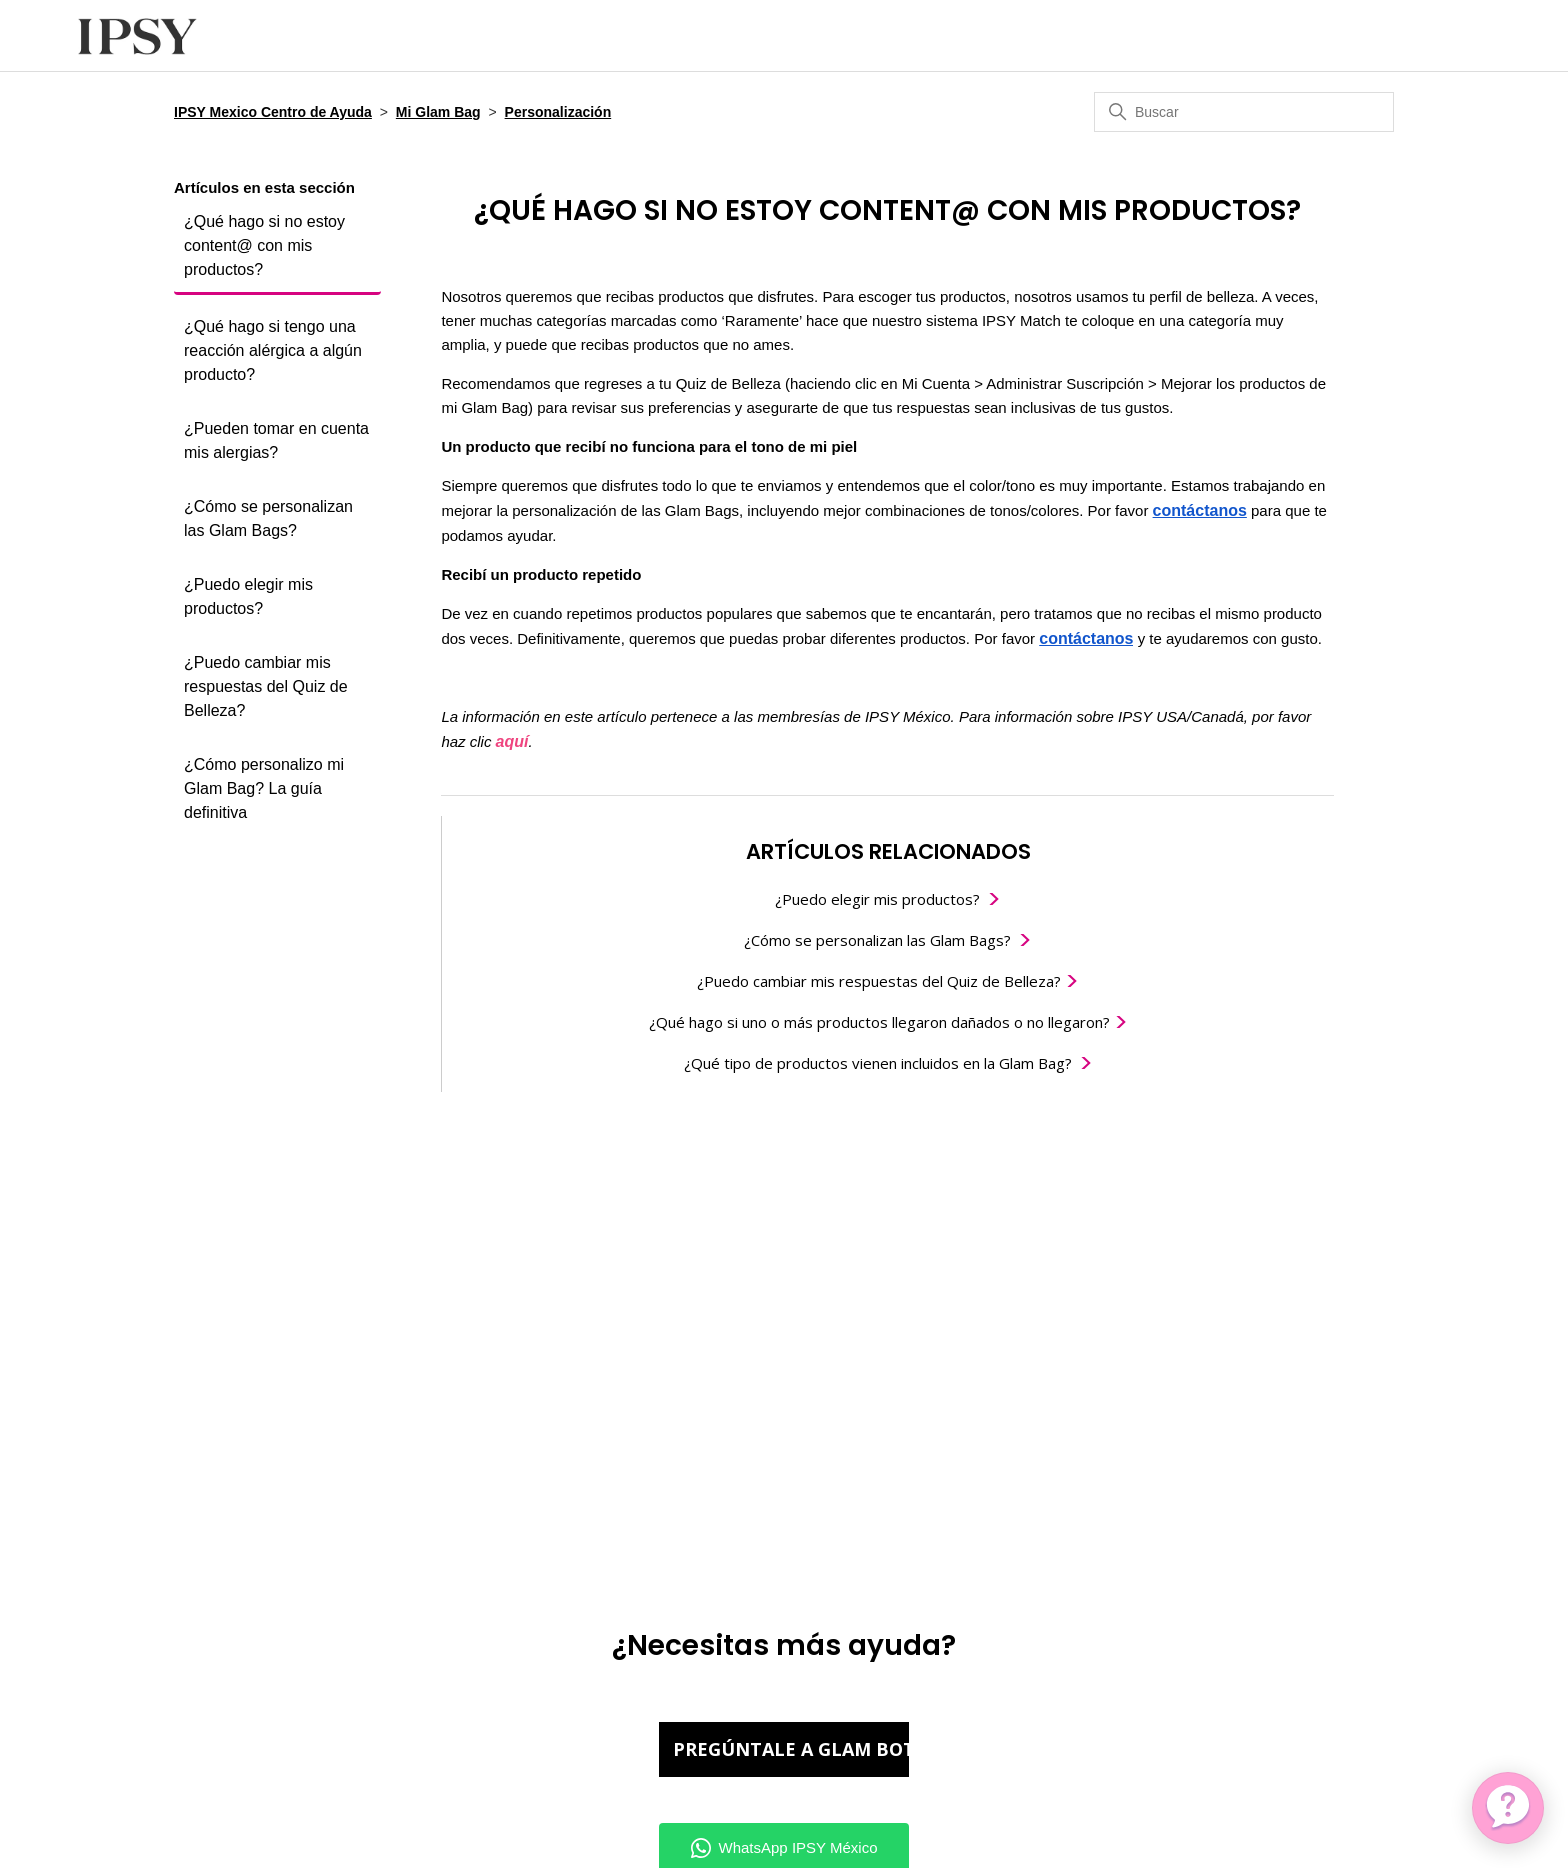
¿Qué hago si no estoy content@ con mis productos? (264, 245)
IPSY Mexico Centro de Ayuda (273, 112)
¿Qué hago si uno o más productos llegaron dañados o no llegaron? (881, 1022)
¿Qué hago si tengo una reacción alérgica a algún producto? (273, 350)
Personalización (558, 112)
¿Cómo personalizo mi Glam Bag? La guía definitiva (264, 788)
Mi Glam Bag (438, 112)
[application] (1508, 1808)
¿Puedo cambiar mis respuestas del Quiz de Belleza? (266, 686)
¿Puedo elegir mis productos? (248, 596)
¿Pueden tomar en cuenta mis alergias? (276, 440)
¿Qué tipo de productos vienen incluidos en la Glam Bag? (878, 1063)
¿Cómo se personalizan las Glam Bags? (268, 518)
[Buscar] (1244, 112)
